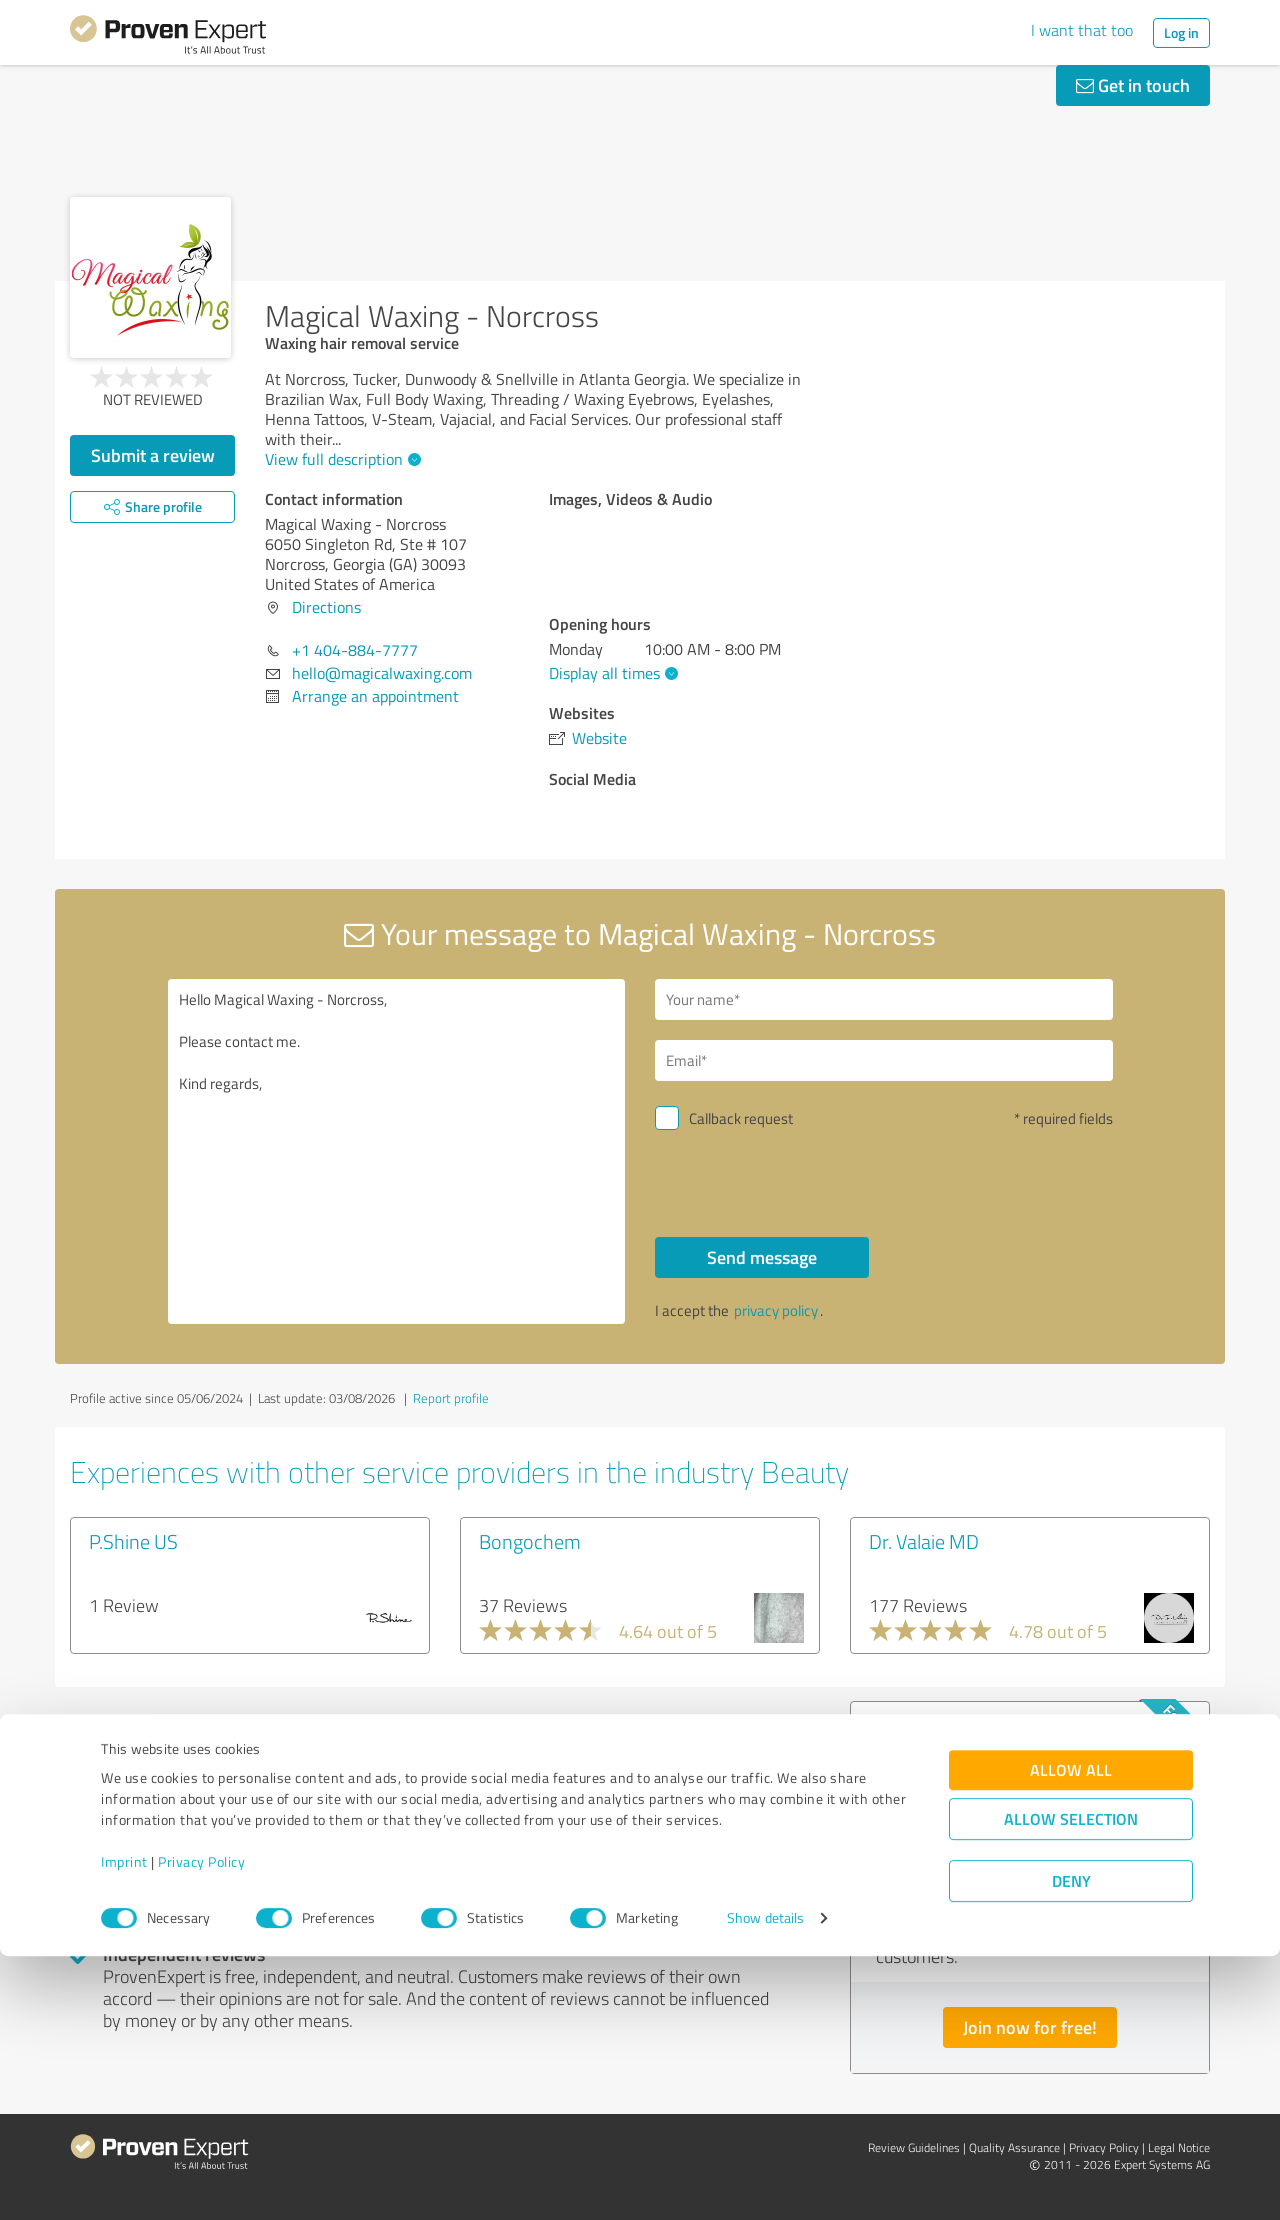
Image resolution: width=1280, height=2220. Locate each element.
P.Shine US (133, 1541)
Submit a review (153, 455)
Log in (1181, 32)
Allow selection (1071, 2083)
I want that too (1082, 30)
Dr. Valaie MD (924, 1541)
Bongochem (530, 1541)
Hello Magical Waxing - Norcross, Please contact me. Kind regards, (397, 1151)
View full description (340, 459)
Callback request (741, 1118)
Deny (1071, 2145)
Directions (326, 607)
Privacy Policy (201, 2126)
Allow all (1071, 2034)
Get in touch (1133, 85)
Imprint (124, 2126)
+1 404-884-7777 (355, 650)
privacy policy (776, 1310)
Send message (762, 1257)
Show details (765, 2182)
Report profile (451, 1398)
